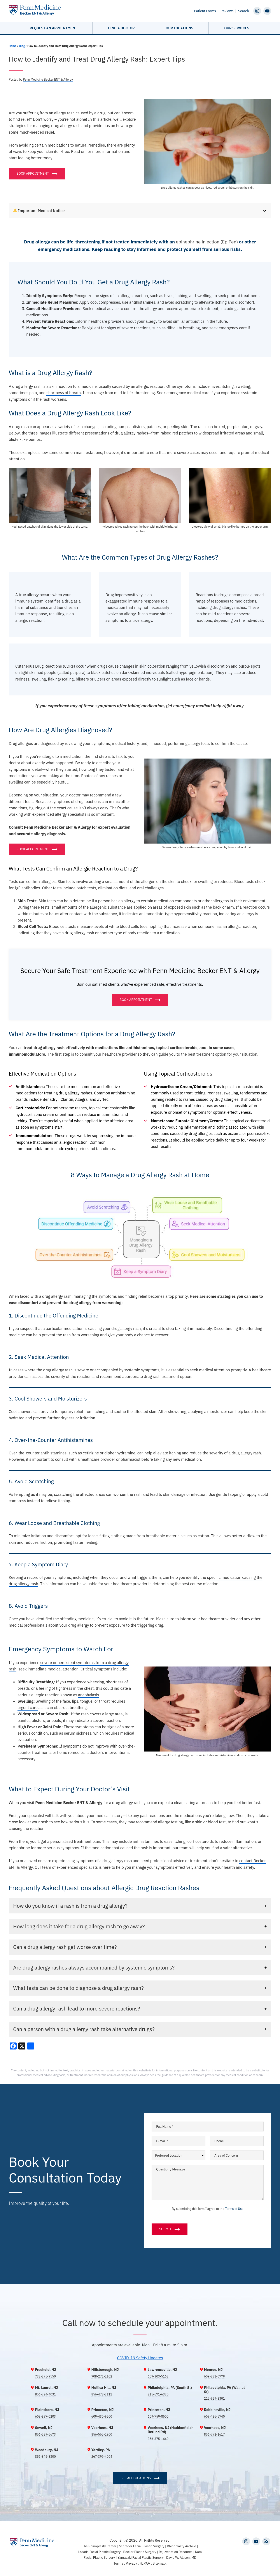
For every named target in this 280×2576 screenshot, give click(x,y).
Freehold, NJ (45, 2369)
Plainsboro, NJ (47, 2410)
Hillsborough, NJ (105, 2369)
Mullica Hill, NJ (103, 2387)
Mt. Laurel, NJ (46, 2387)
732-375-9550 (45, 2376)
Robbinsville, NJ (217, 2410)
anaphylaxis (88, 1694)
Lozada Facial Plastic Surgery (99, 2552)
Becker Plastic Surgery (140, 2552)
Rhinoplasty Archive (182, 2546)
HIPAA (145, 2563)
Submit (165, 2229)
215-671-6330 (158, 2394)
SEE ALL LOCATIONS (136, 2478)
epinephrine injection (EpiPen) (207, 242)
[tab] (140, 210)
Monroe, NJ (213, 2369)
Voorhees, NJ (102, 2427)
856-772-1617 (214, 2434)
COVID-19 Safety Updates (140, 2357)
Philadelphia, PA (161, 2387)
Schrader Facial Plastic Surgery (142, 2546)
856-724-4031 (45, 2394)
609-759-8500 (158, 2416)
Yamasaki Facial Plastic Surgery (140, 2557)
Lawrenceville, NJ (162, 2369)
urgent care (28, 1707)
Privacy (132, 2563)
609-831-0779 (214, 2376)
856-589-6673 (45, 2434)
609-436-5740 (214, 2416)
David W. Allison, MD (181, 2557)
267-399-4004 (101, 2457)
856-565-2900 (101, 2434)
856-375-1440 (158, 2439)
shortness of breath (63, 392)
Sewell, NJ (43, 2427)
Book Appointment (136, 1000)
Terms (118, 2563)
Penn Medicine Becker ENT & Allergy (48, 80)
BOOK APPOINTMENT (32, 173)
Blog (22, 46)
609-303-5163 (158, 2376)
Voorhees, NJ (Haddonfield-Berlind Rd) (170, 2429)
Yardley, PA (100, 2450)
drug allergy (78, 1625)
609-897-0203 (45, 2416)
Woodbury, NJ (46, 2450)
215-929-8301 (214, 2398)
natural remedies (90, 145)
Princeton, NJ (102, 2410)
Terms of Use (234, 2209)
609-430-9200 (101, 2416)
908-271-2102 (101, 2376)
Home (12, 46)
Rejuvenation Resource (176, 2552)
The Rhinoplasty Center (99, 2546)
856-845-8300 (45, 2457)
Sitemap (159, 2563)
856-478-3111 (101, 2394)
